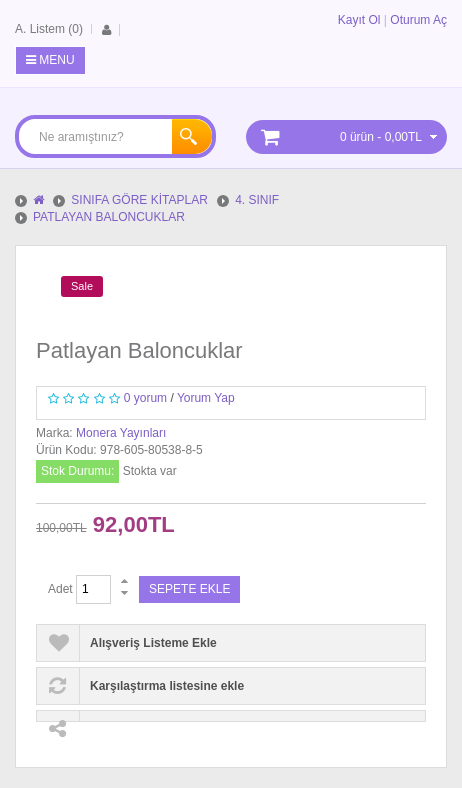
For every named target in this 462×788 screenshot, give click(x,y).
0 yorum (145, 398)
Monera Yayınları (121, 433)
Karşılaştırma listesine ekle (167, 686)
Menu (50, 60)
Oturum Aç (418, 20)
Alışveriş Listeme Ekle (153, 643)
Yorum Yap (206, 398)
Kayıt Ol (359, 20)
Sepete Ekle (189, 589)
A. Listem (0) (49, 29)
